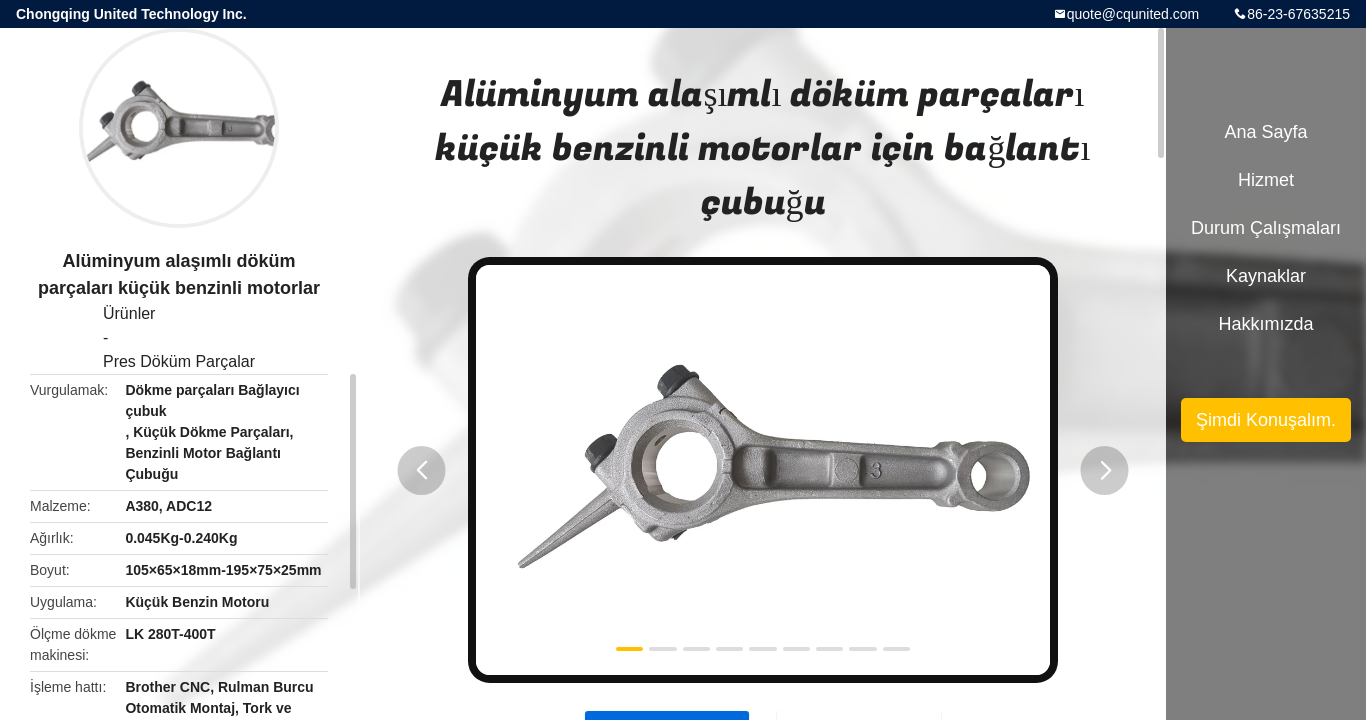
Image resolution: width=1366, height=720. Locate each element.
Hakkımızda (1265, 324)
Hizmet (1266, 180)
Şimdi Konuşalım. (1266, 420)
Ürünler (129, 313)
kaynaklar (1266, 276)
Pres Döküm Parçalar (179, 361)
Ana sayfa (1265, 132)
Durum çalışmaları (1266, 228)
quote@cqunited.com (1133, 14)
